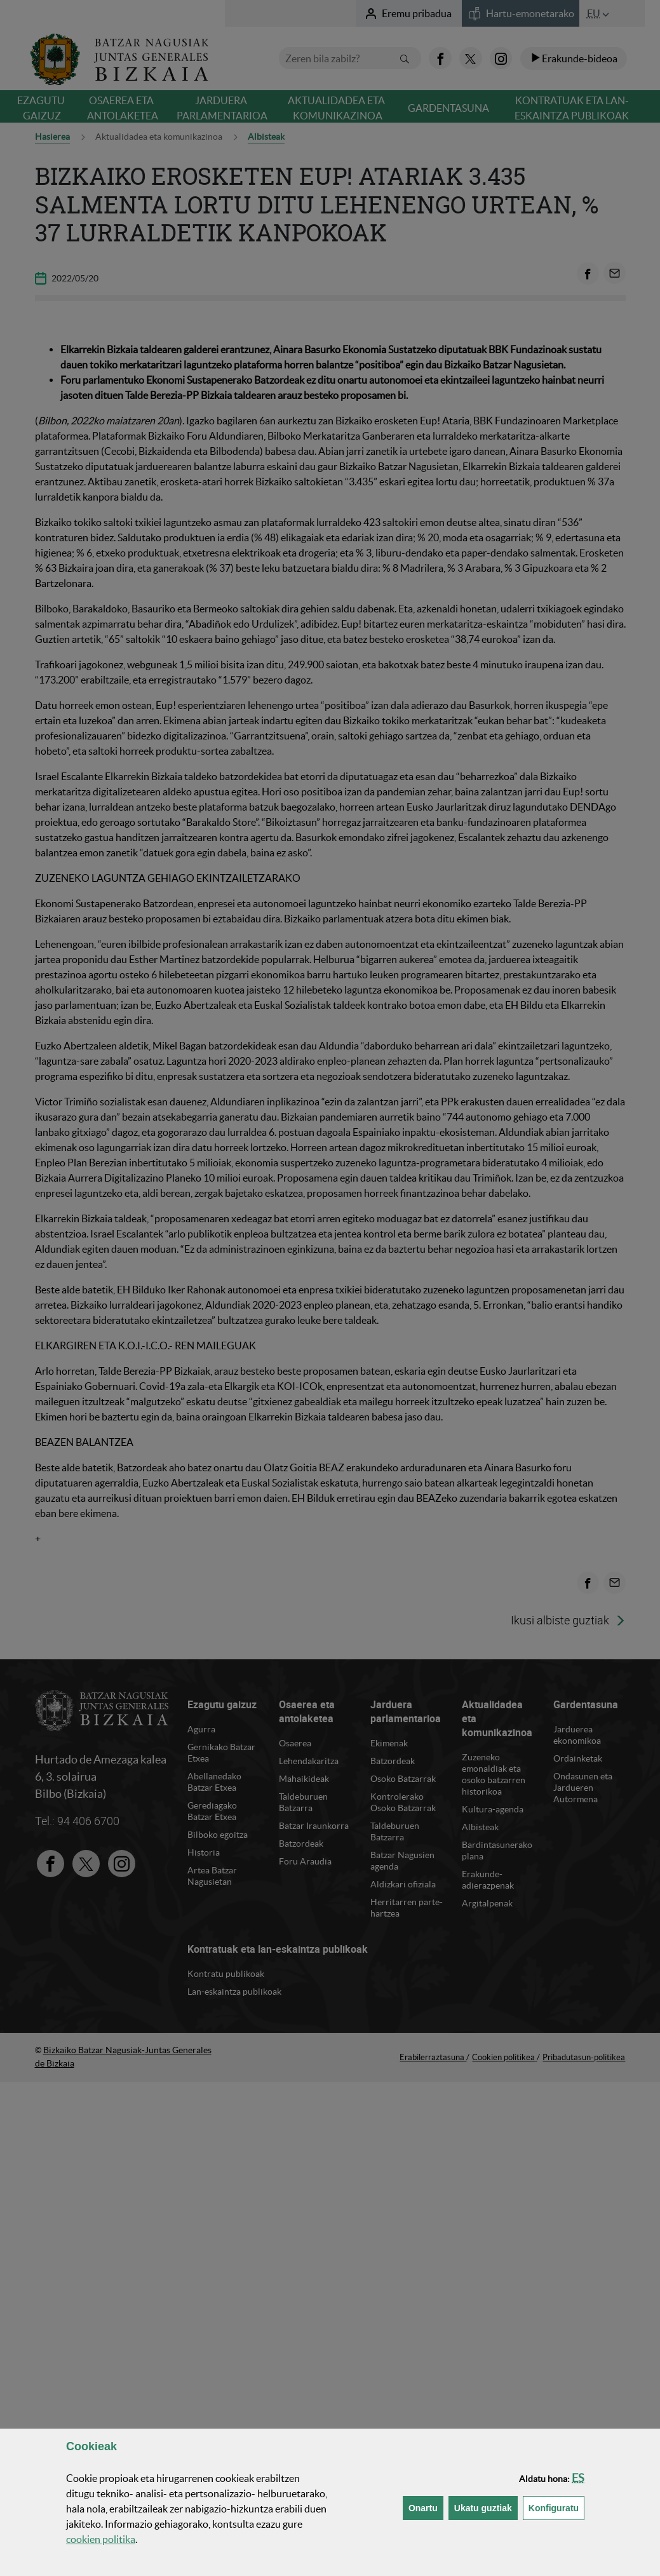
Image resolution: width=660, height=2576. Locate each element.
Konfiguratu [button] (556, 2507)
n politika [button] (100, 2539)
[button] (578, 2478)
